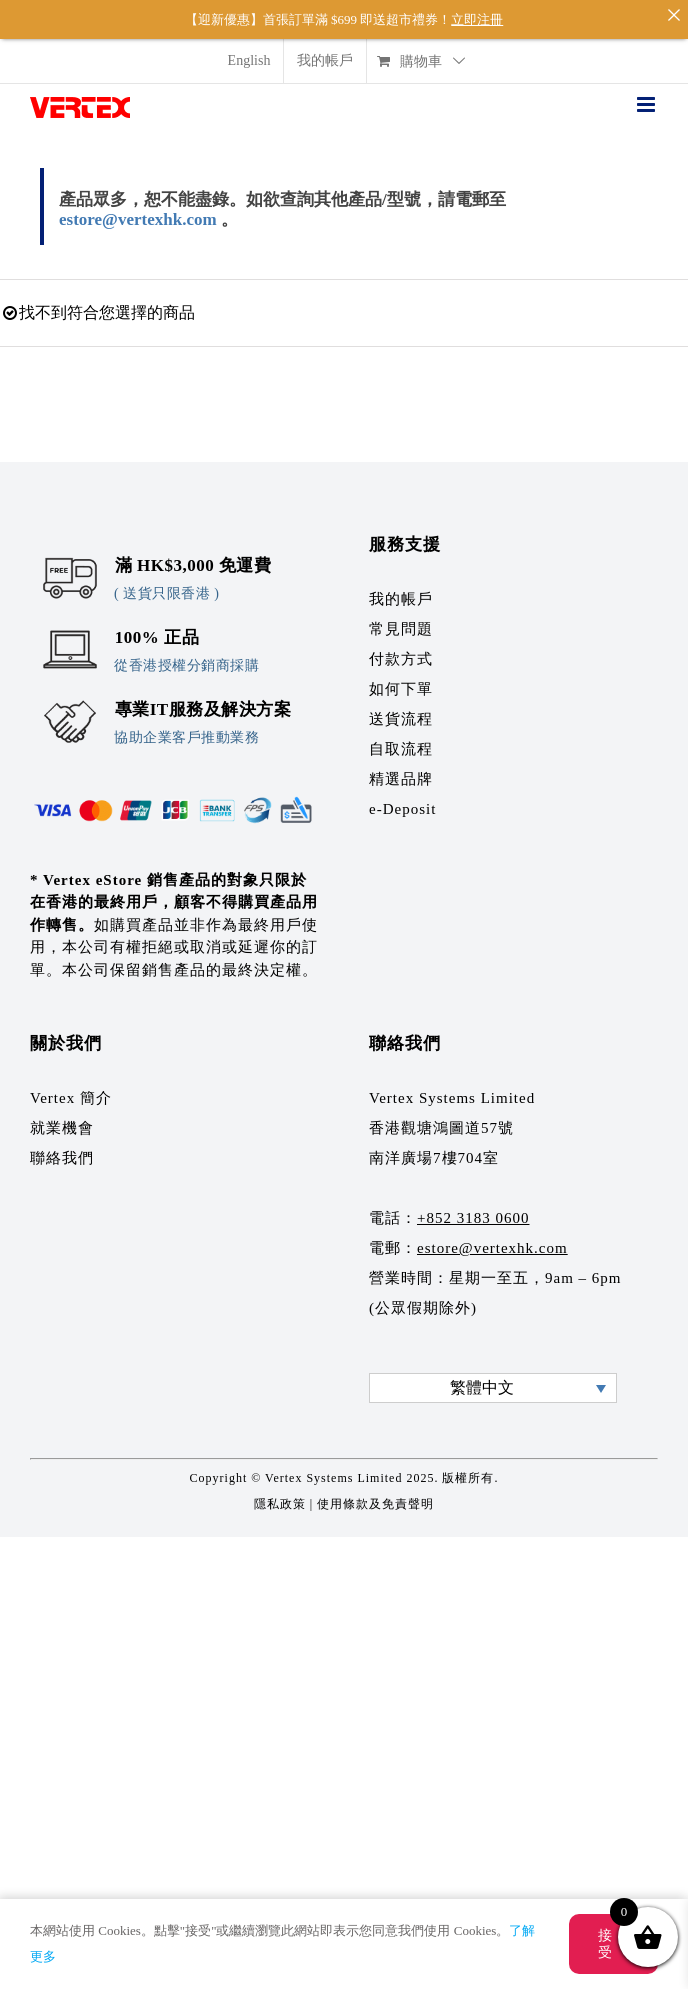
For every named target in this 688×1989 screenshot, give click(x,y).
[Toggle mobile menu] (647, 89)
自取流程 (401, 733)
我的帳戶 (401, 583)
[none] (493, 1371)
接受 (606, 1944)
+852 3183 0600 (473, 1202)
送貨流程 (401, 703)
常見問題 (401, 613)
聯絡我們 (62, 1142)
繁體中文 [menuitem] (482, 1372)
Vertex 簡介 (71, 1082)
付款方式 (401, 643)
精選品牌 (401, 763)
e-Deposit (402, 793)
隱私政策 (280, 1488)
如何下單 (401, 673)
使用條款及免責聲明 (375, 1488)
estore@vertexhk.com (138, 204)
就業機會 (62, 1112)
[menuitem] (249, 46)
